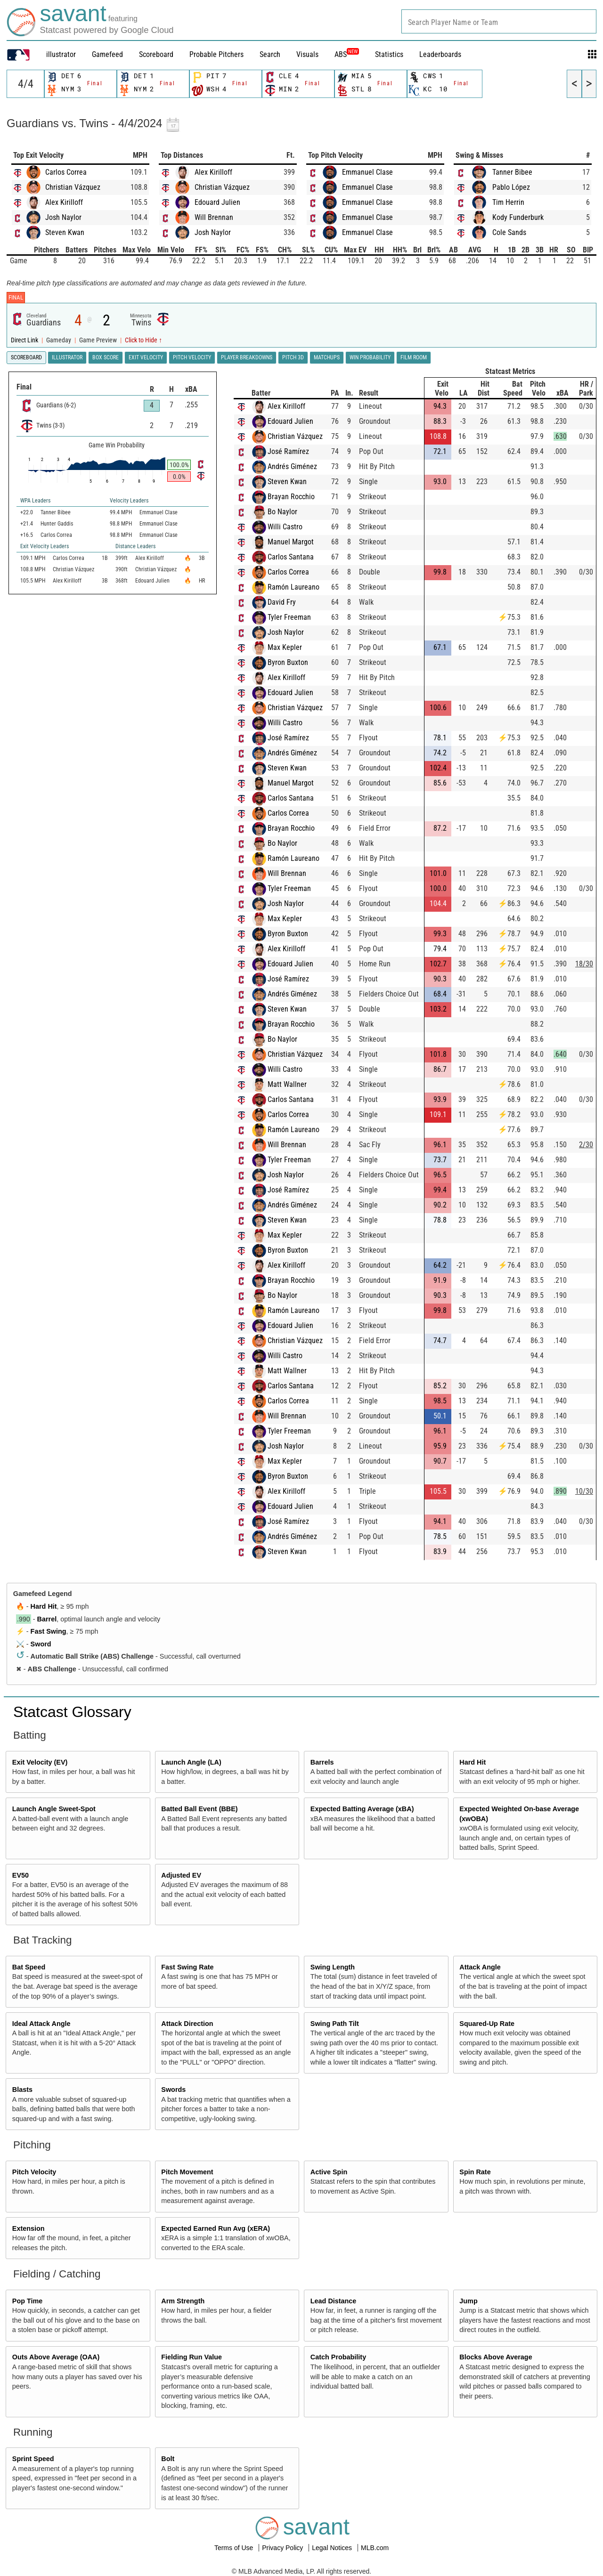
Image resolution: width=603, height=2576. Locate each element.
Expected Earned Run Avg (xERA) (215, 2228)
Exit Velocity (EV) (40, 1762)
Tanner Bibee (512, 172)
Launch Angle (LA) (191, 1762)
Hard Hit (44, 1606)
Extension (28, 2228)
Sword (41, 1644)
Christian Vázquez (72, 187)
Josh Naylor (63, 217)
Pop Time (27, 2301)
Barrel (47, 1619)
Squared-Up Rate (486, 2023)
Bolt (167, 2459)
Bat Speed (28, 1967)
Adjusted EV (181, 1875)
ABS (346, 54)
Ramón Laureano (293, 587)
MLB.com (375, 2548)
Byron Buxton (288, 662)
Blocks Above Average (495, 2357)
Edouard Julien (217, 202)
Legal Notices (333, 2548)
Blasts (22, 2089)
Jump (468, 2301)
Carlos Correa (66, 172)
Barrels (322, 1762)
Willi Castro (285, 526)
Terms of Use (234, 2548)
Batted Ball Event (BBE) (199, 1809)
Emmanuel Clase (367, 172)
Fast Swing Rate (187, 1967)
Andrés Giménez (292, 466)
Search (270, 54)
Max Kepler (285, 647)
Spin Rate (474, 2172)
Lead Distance (333, 2301)
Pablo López (511, 187)
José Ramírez (288, 451)
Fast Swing (48, 1631)
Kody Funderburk (518, 217)
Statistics (389, 54)
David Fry (282, 602)
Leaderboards (440, 54)
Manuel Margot (291, 541)
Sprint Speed (33, 2459)
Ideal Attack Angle (41, 2023)
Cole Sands (509, 232)
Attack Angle (479, 1967)
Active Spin (328, 2172)
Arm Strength (182, 2301)
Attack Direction (187, 2023)
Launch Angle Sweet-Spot (54, 1809)
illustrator (61, 54)
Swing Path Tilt (334, 2023)
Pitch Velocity (34, 2172)
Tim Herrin (508, 202)
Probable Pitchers (216, 54)
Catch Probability (338, 2357)
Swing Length (332, 1967)
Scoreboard (156, 54)
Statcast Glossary (72, 1711)
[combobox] (498, 21)
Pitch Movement (187, 2172)
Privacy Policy (283, 2548)
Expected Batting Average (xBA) (362, 1809)
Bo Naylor (282, 511)
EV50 (20, 1875)
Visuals (307, 54)
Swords (173, 2089)
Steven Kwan (64, 232)
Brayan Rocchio (291, 496)
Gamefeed (107, 54)
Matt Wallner (287, 1084)
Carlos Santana (291, 556)
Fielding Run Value (191, 2357)
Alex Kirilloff (64, 202)
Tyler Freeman (289, 617)
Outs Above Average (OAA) (56, 2357)
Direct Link (25, 340)
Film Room (413, 357)
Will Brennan (214, 217)
